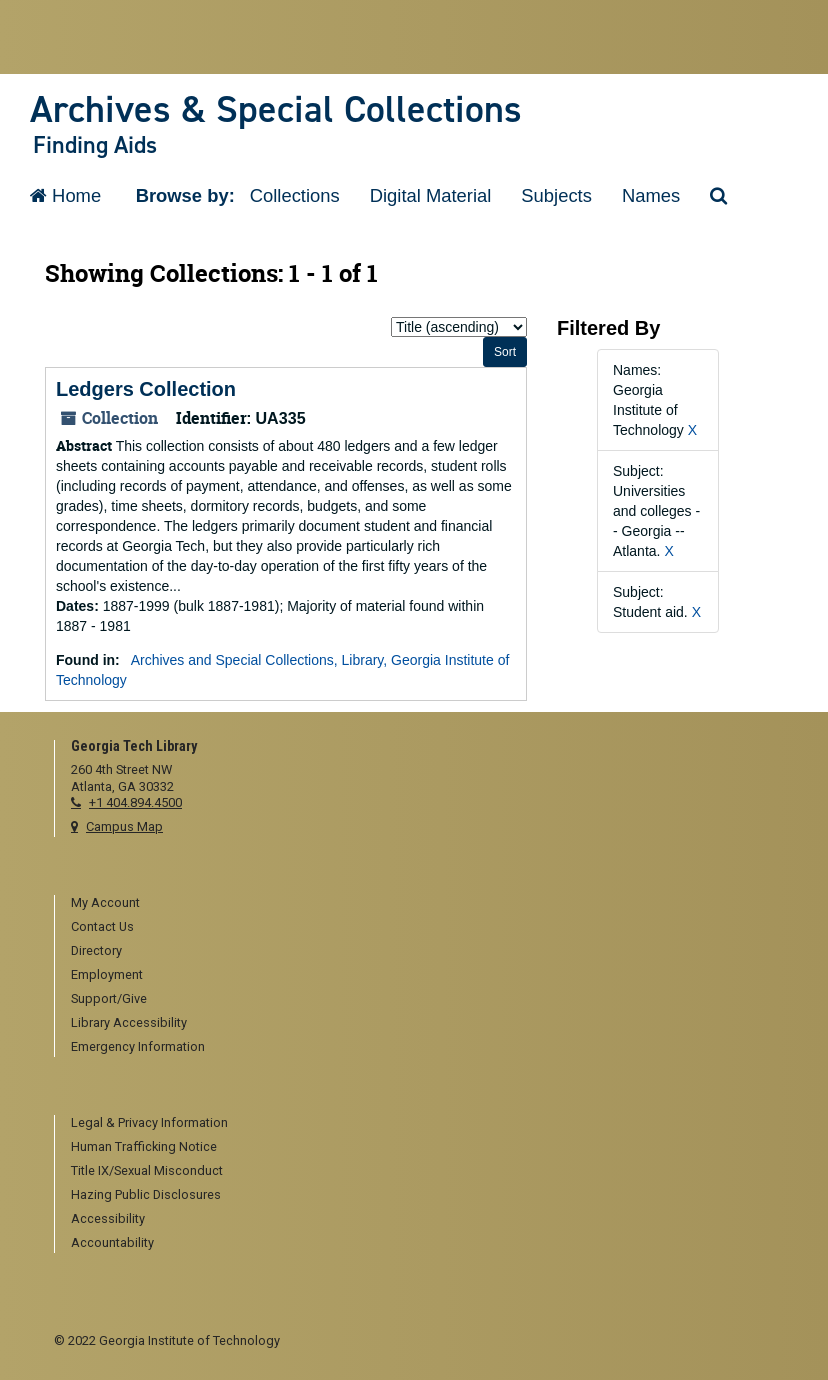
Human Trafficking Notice (144, 1146)
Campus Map (124, 826)
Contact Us (102, 926)
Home (65, 195)
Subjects (556, 195)
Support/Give (109, 998)
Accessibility (108, 1218)
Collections (295, 195)
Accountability (112, 1242)
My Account (105, 902)
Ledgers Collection (146, 389)
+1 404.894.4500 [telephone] (135, 802)
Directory (96, 950)
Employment (107, 974)
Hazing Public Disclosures (146, 1194)
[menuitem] (422, 904)
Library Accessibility (129, 1022)
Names (651, 195)
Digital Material (431, 195)
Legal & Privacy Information (149, 1122)
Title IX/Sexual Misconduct (147, 1170)
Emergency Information (138, 1046)
